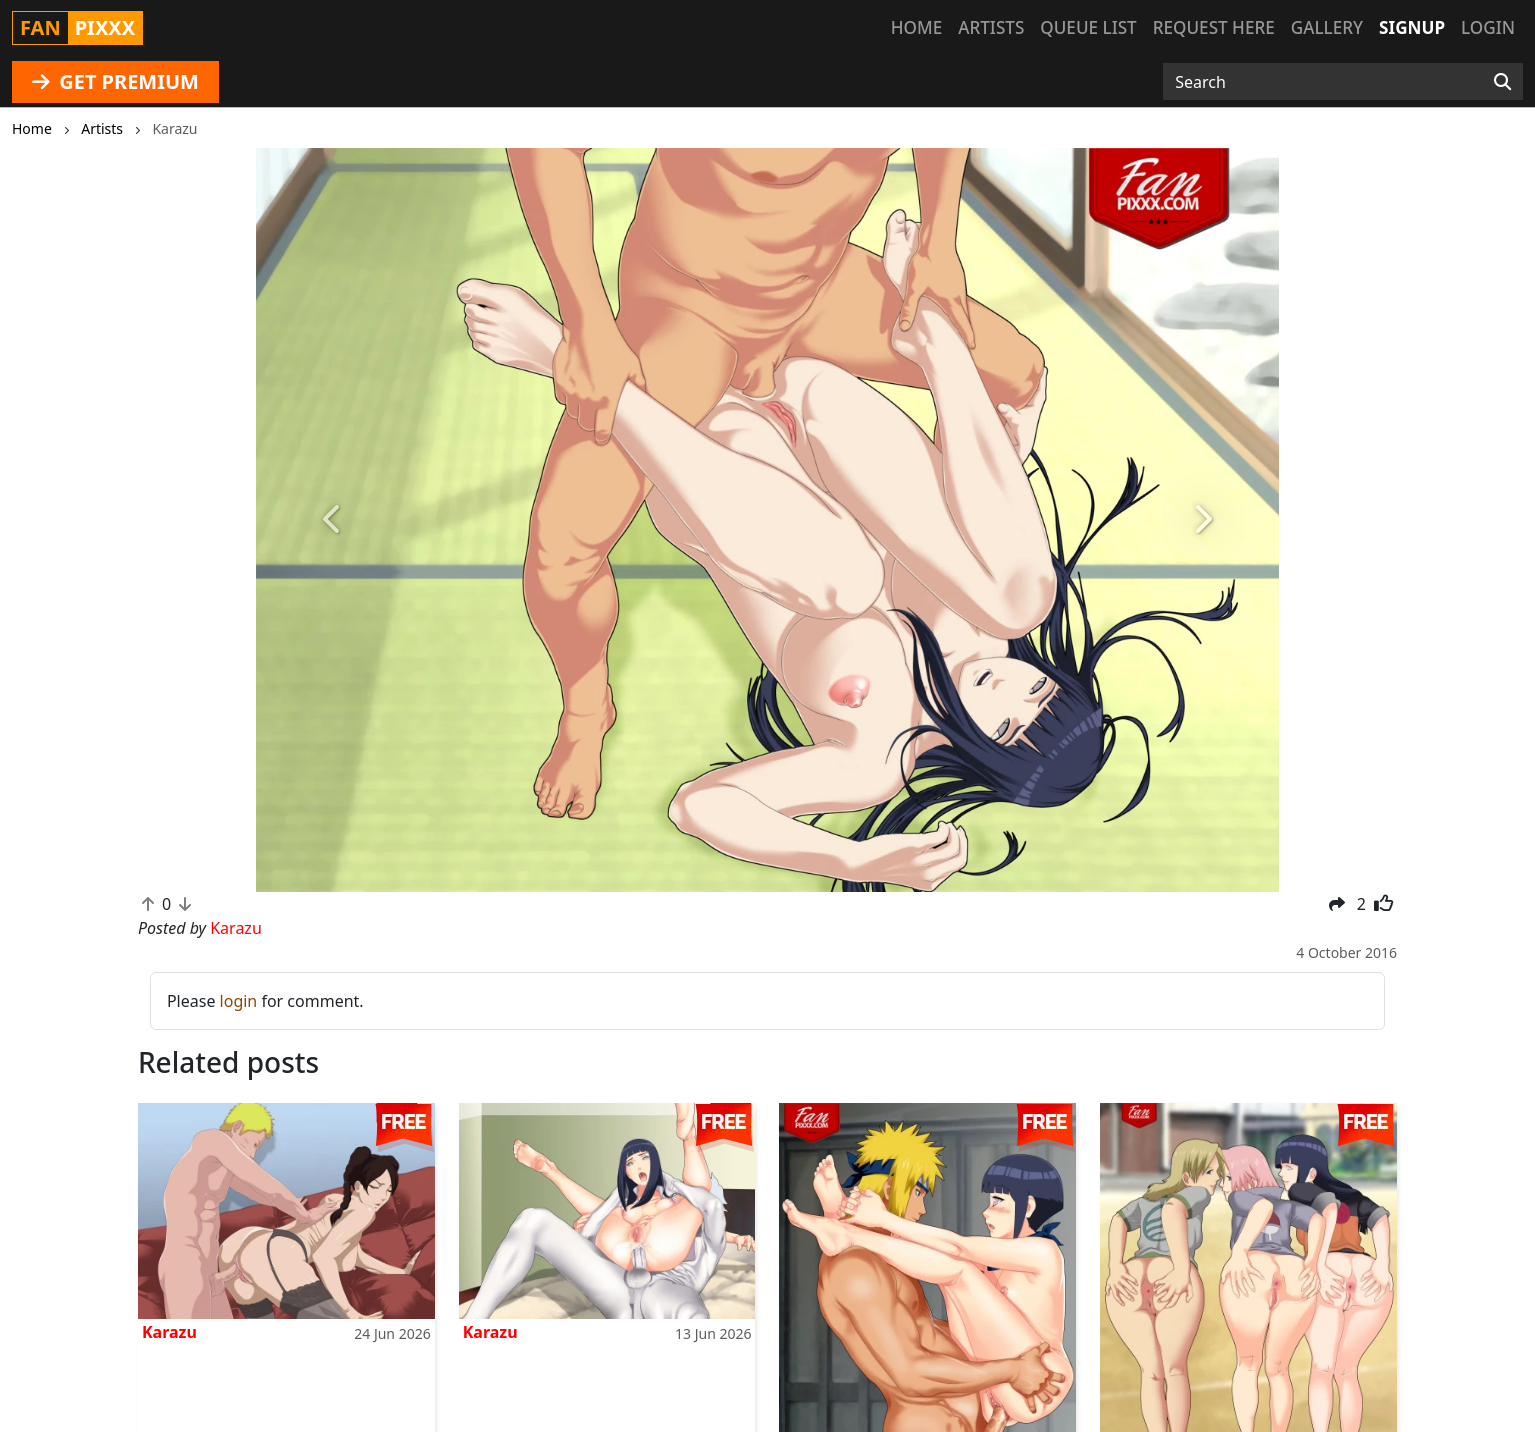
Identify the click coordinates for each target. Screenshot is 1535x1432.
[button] (332, 520)
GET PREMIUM (115, 81)
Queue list (1088, 27)
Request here (1214, 27)
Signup (1412, 27)
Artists (991, 27)
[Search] (1502, 82)
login (239, 1001)
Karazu (169, 1332)
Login (1488, 27)
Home (916, 27)
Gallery (1327, 27)
